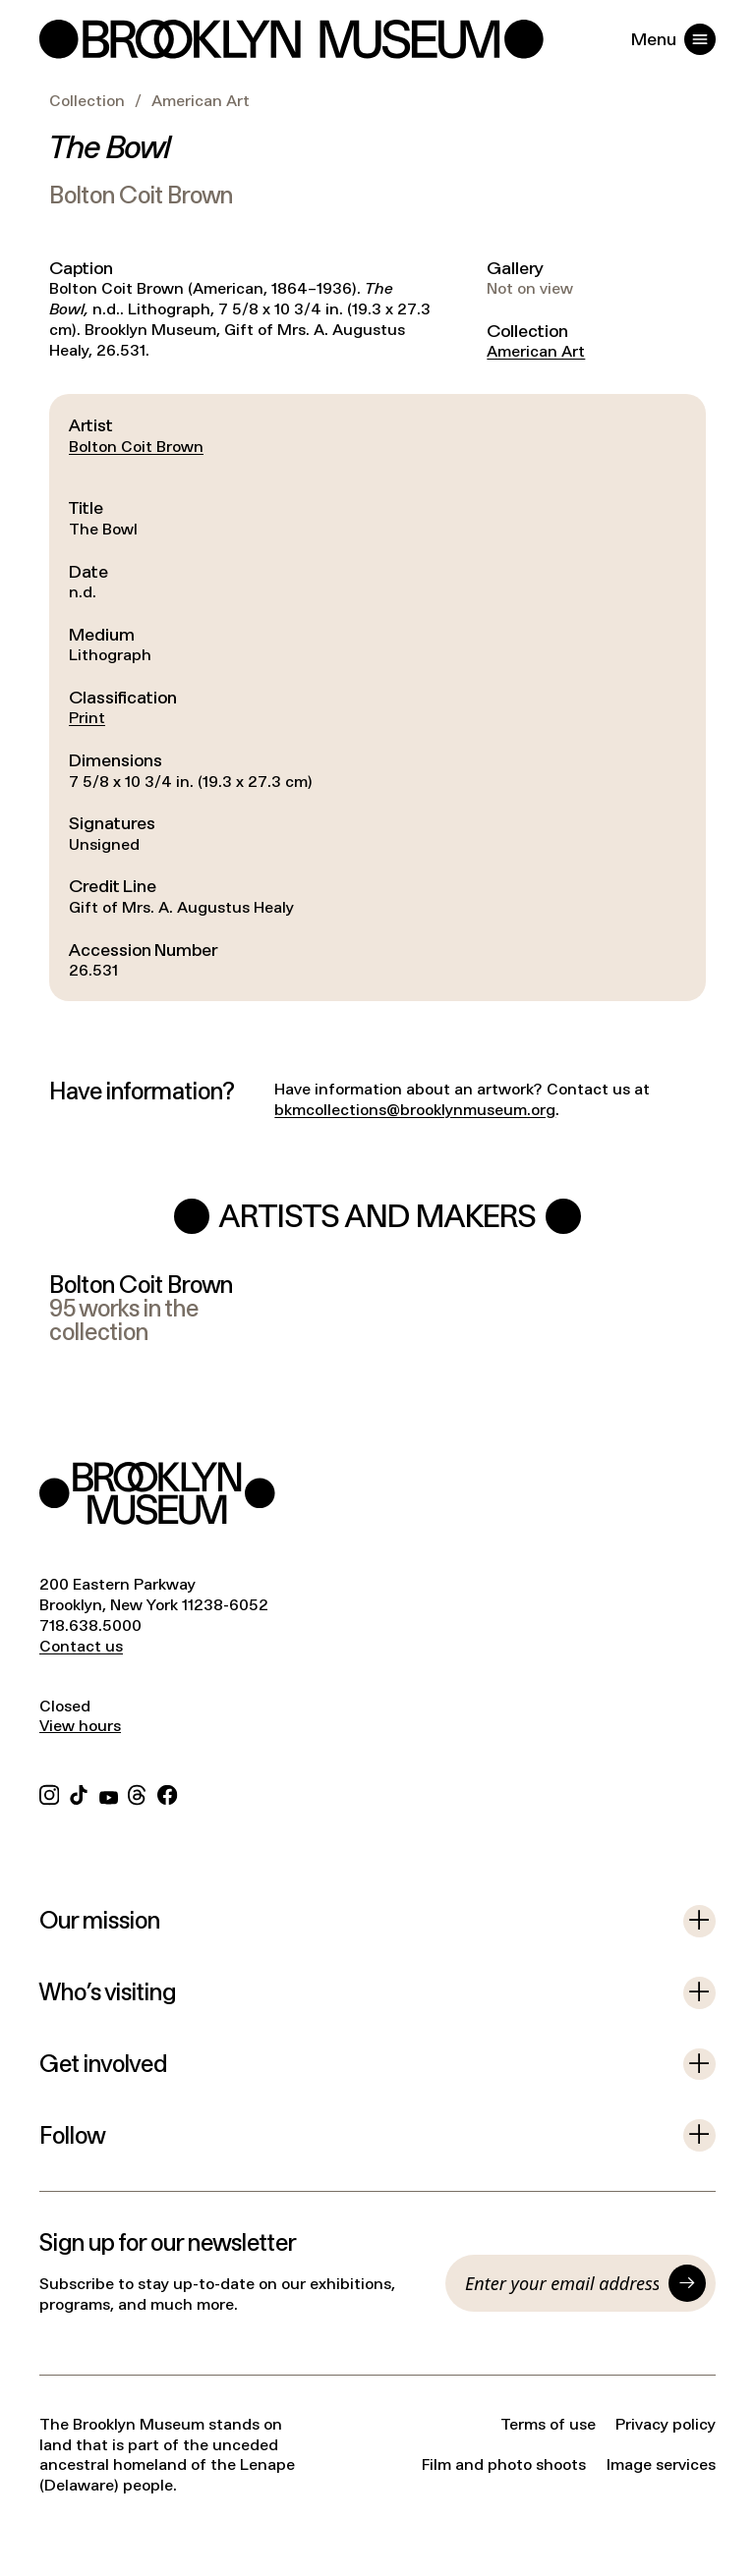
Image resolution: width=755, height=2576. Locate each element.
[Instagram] (49, 1792)
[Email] (561, 2283)
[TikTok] (78, 1792)
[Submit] (687, 2283)
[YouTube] (108, 1792)
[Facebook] (167, 1792)
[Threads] (137, 1792)
